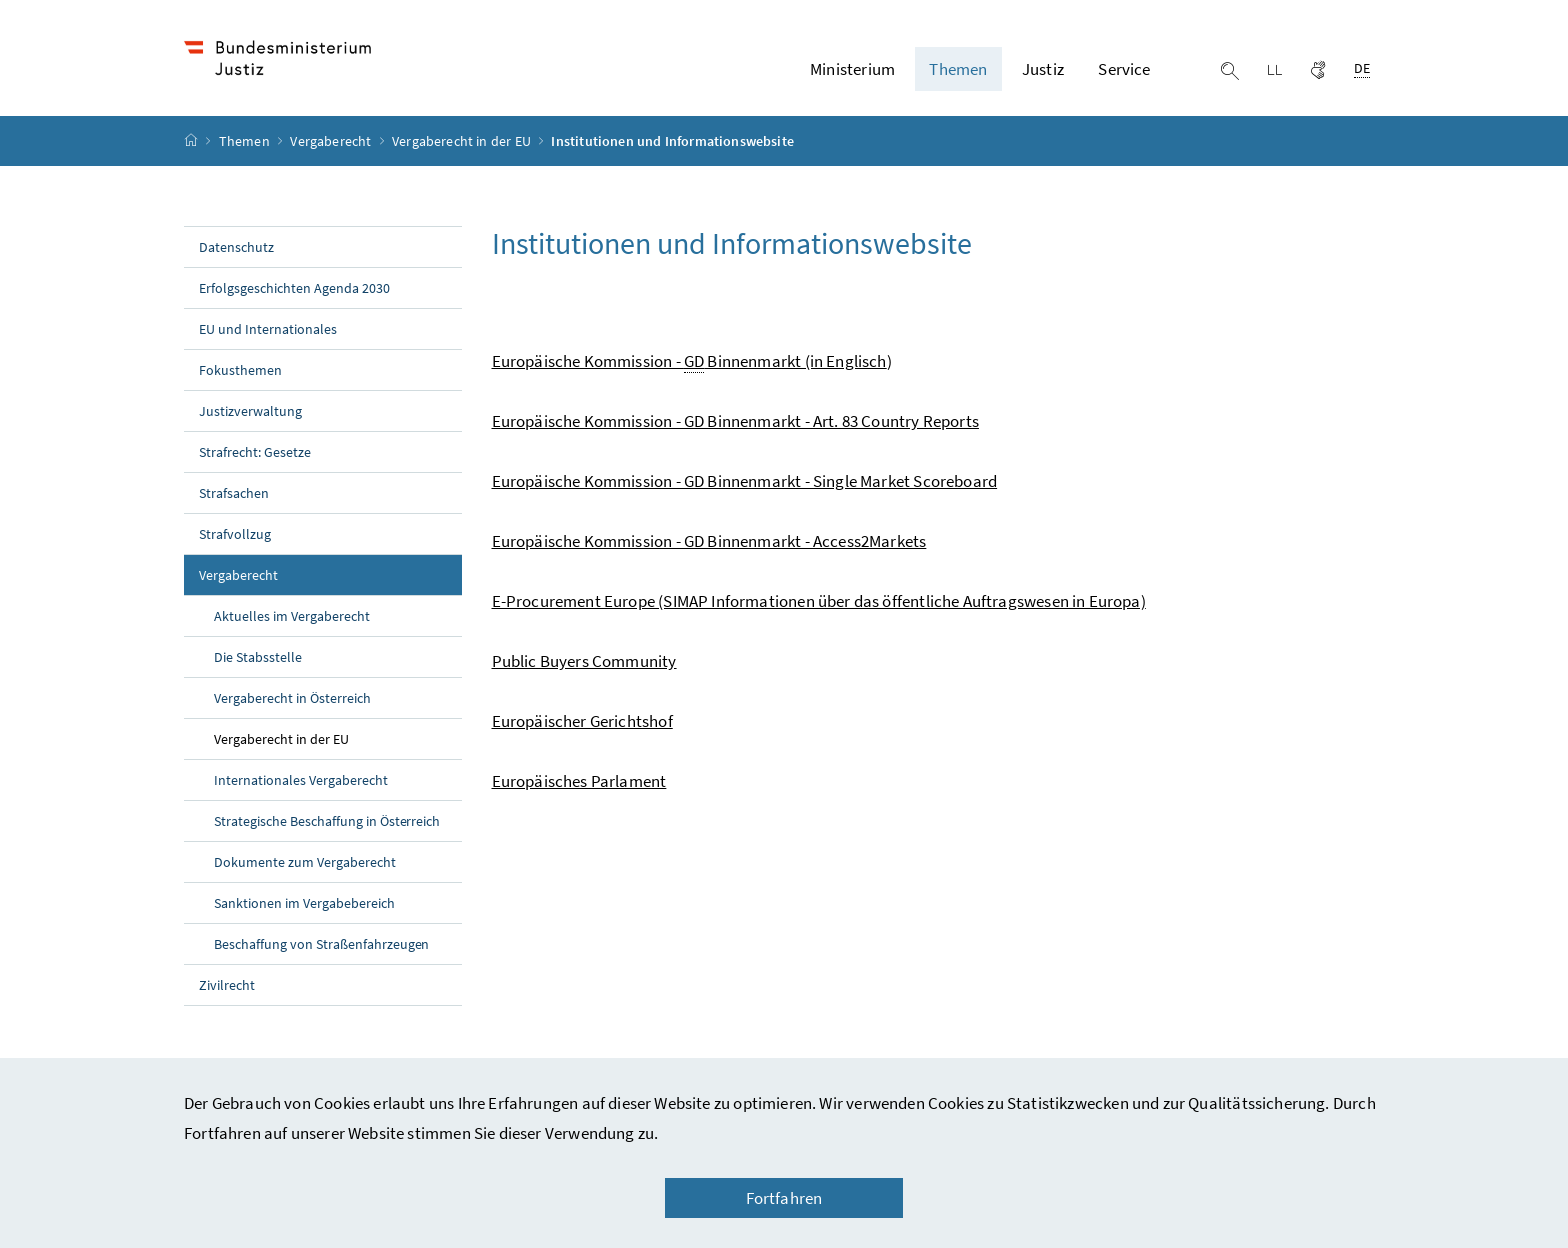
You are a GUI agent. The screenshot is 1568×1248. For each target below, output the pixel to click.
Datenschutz (236, 247)
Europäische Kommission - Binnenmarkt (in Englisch (689, 361)
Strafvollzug (235, 534)
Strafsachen (234, 493)
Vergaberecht (332, 141)
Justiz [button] (1043, 69)
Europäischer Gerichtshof (582, 721)
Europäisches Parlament (579, 781)
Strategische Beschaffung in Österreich (327, 821)
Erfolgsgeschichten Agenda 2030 (294, 288)
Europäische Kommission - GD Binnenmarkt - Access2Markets (709, 541)
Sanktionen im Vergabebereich (304, 903)
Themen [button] (958, 69)
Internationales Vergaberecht (301, 780)
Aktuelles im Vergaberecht (292, 616)
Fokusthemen (240, 370)
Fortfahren (784, 1198)
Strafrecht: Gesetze (255, 452)
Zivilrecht (227, 985)
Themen (246, 141)
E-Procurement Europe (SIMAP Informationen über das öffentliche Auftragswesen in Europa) (819, 601)
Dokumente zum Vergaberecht (305, 862)
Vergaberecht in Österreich (292, 698)
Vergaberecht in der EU (463, 141)
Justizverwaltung (250, 411)
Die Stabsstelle (258, 657)
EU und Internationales (268, 329)
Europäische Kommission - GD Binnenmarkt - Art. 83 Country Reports (735, 421)
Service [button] (1124, 69)
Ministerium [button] (852, 69)
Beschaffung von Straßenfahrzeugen (321, 944)
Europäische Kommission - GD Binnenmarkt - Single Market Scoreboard (745, 481)
